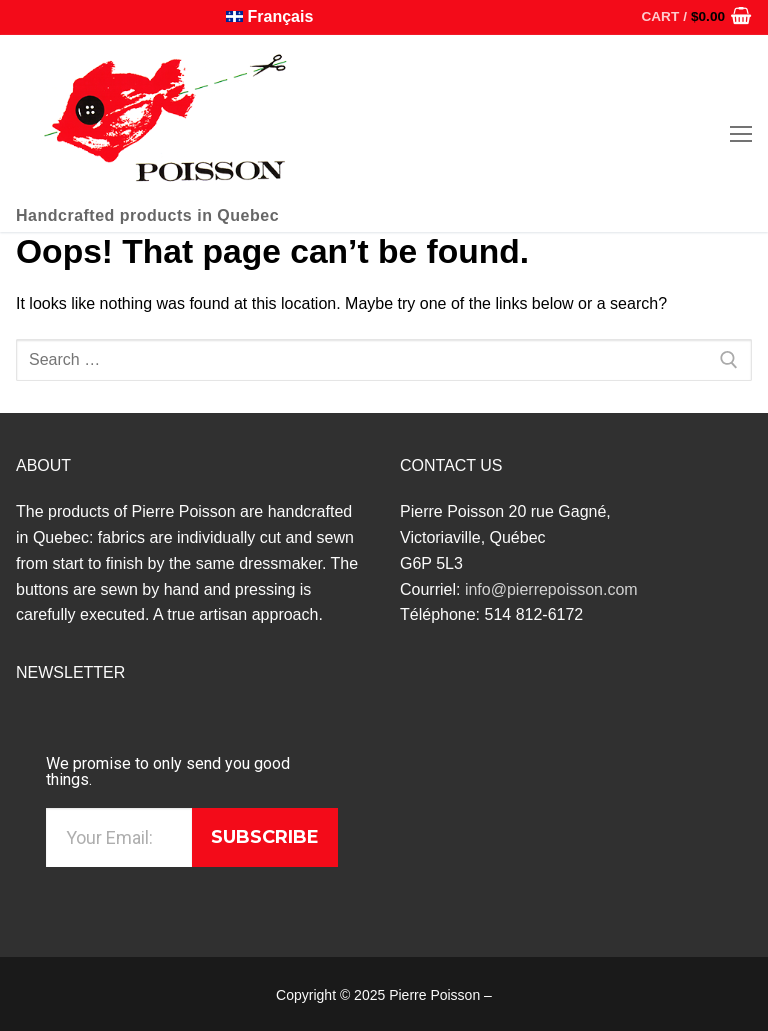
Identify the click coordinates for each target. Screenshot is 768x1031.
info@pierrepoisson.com (551, 589)
